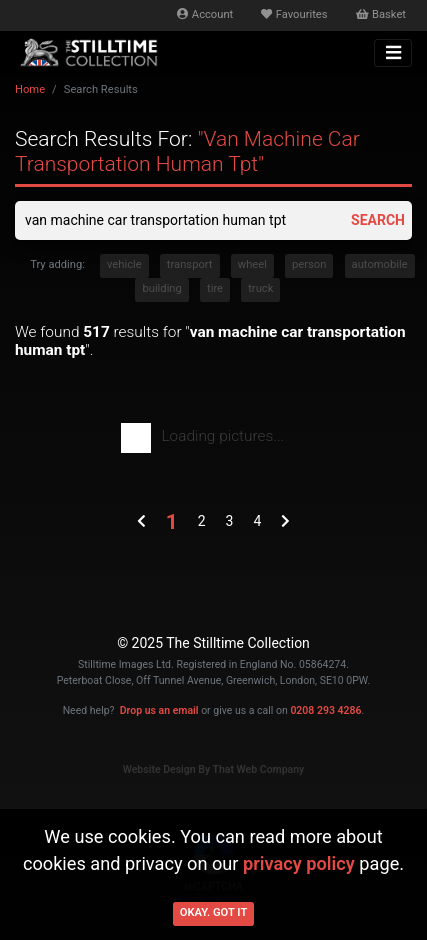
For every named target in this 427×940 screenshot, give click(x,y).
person (309, 264)
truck (260, 288)
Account (205, 14)
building (161, 288)
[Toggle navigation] (393, 53)
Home (30, 89)
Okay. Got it (214, 912)
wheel (252, 264)
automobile (380, 264)
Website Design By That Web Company (214, 769)
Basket (381, 14)
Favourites (294, 14)
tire (215, 288)
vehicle (124, 264)
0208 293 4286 (325, 710)
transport (190, 264)
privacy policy (299, 863)
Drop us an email (159, 710)
